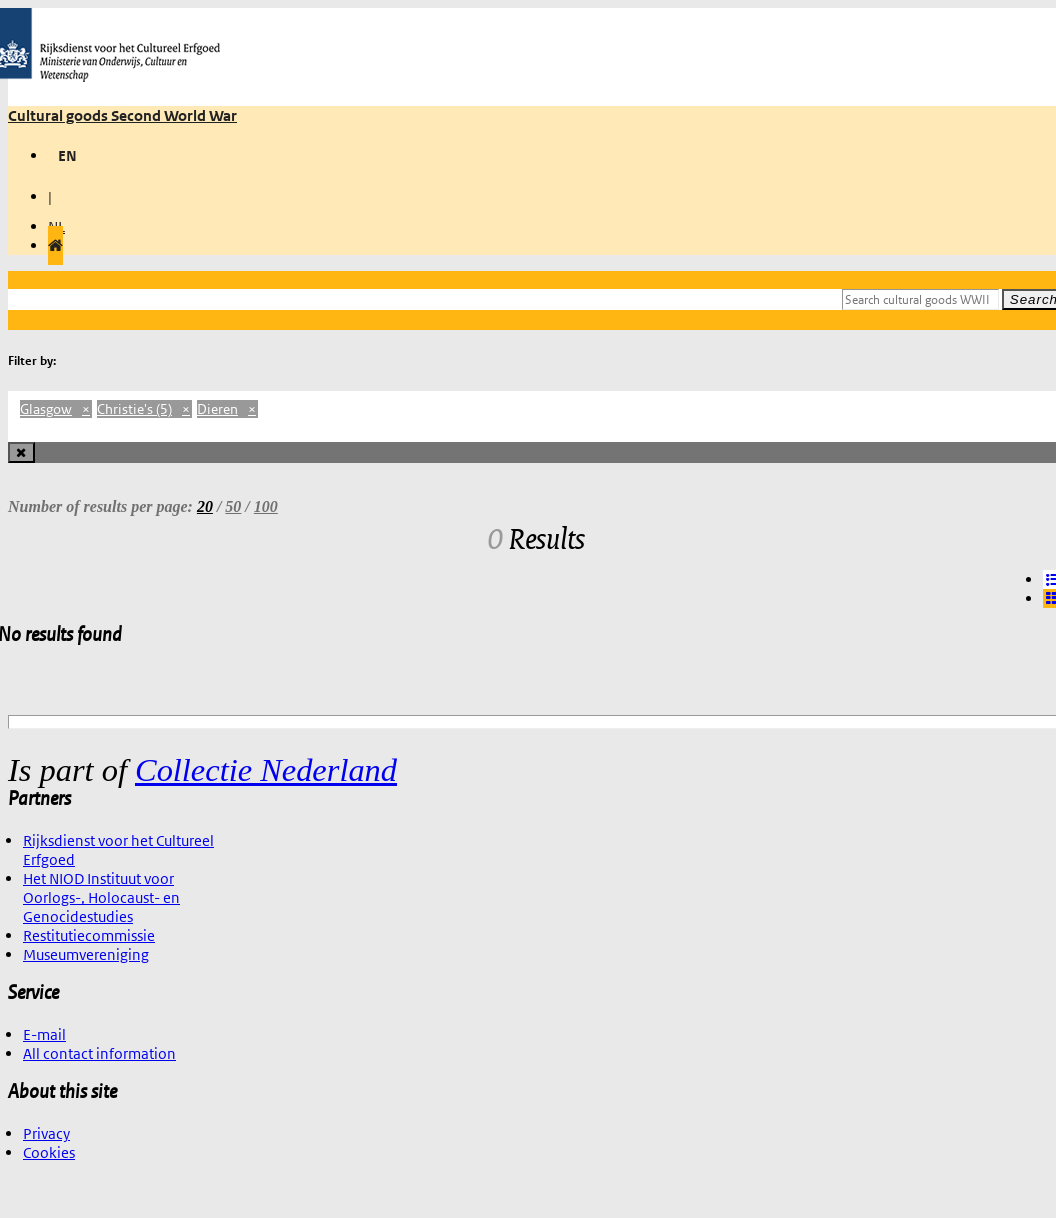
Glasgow (56, 409)
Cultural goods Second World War (122, 115)
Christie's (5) (144, 409)
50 (233, 506)
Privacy (46, 1133)
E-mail (44, 1034)
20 (205, 506)
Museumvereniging (86, 954)
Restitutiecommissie (89, 935)
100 (266, 506)
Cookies (49, 1152)
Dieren (227, 409)
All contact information (99, 1053)
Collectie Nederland (266, 770)
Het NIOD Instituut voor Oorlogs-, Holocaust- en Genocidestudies (101, 897)
